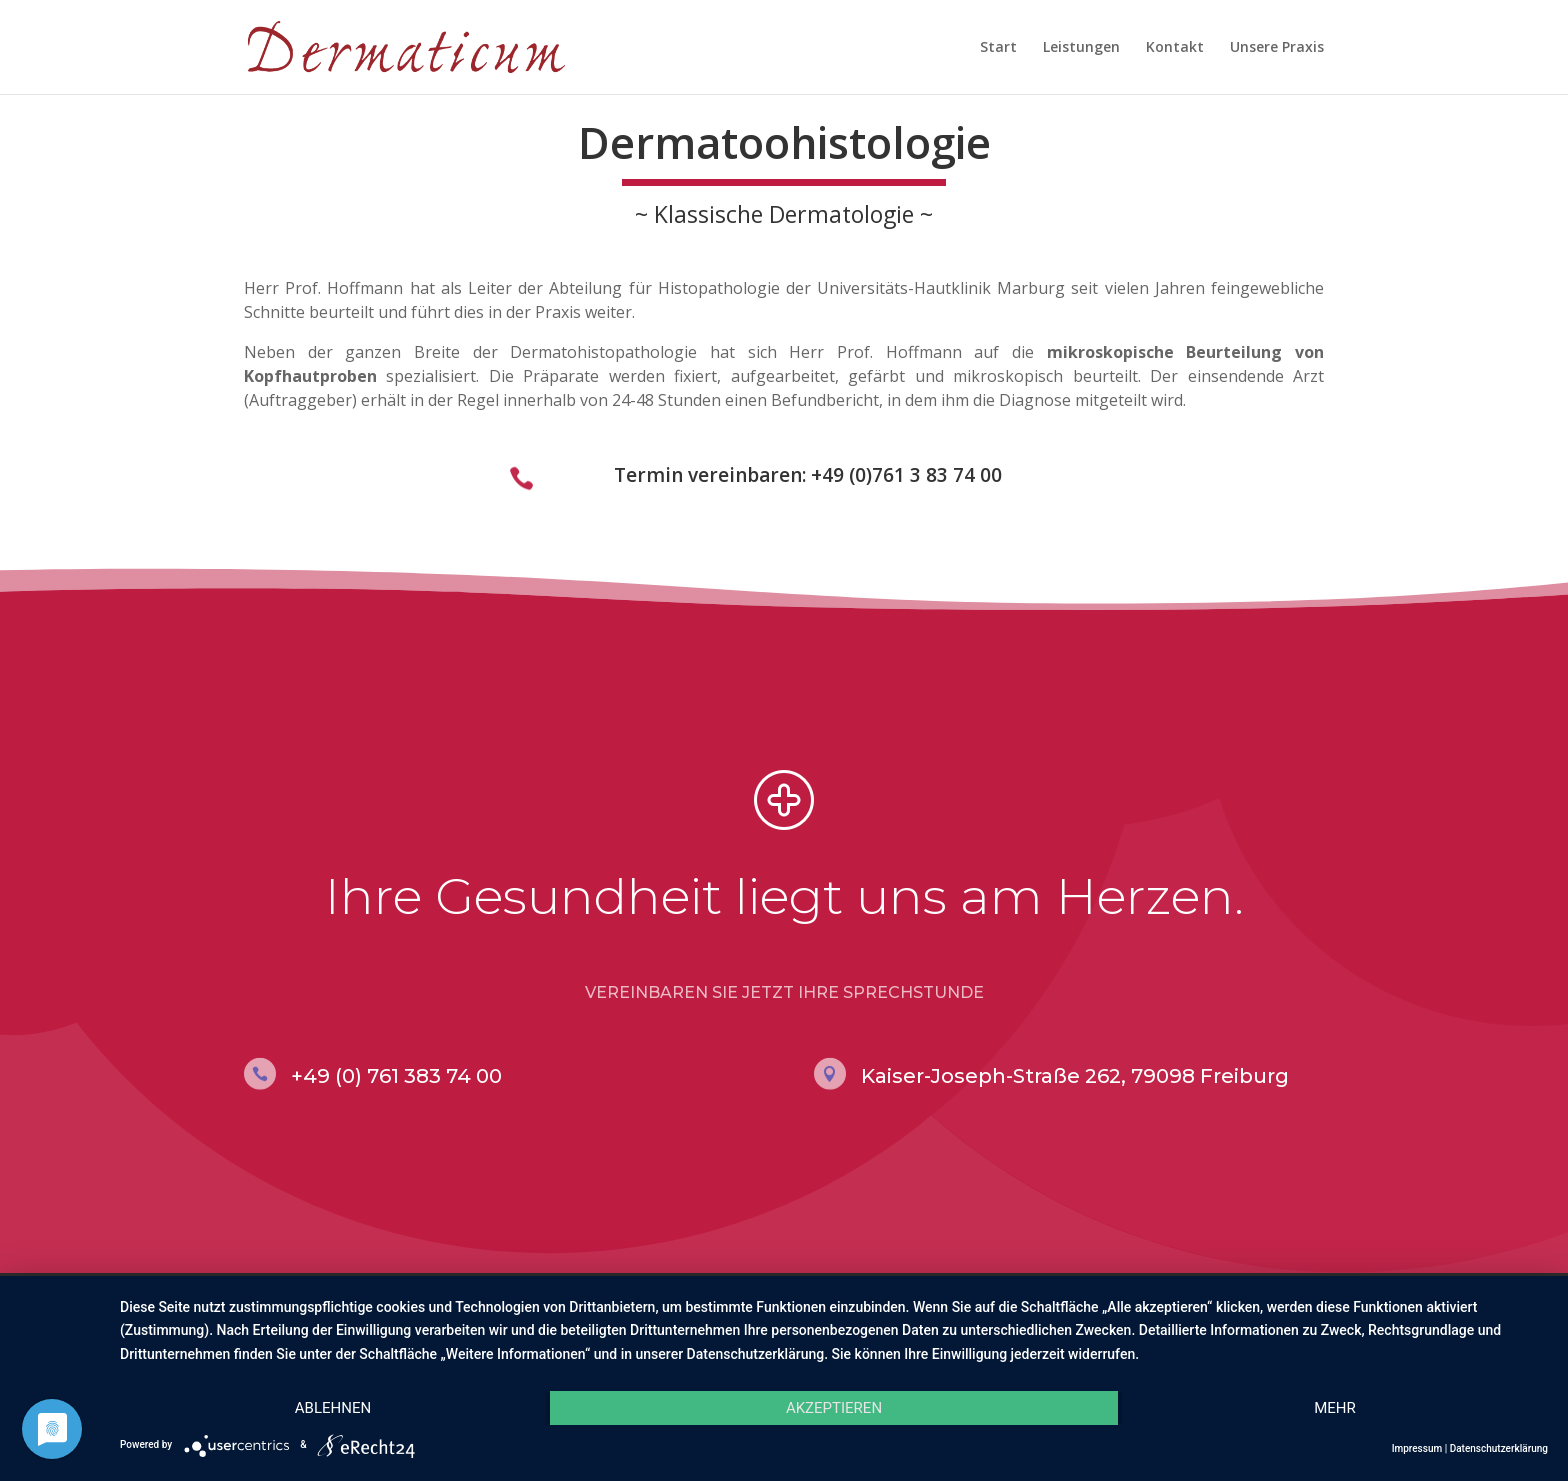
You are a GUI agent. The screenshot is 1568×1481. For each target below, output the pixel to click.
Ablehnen (333, 1408)
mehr (1335, 1408)
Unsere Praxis (1277, 48)
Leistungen (1081, 48)
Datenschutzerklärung (1499, 1448)
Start (998, 48)
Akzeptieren (834, 1408)
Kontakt (1175, 48)
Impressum (1417, 1448)
